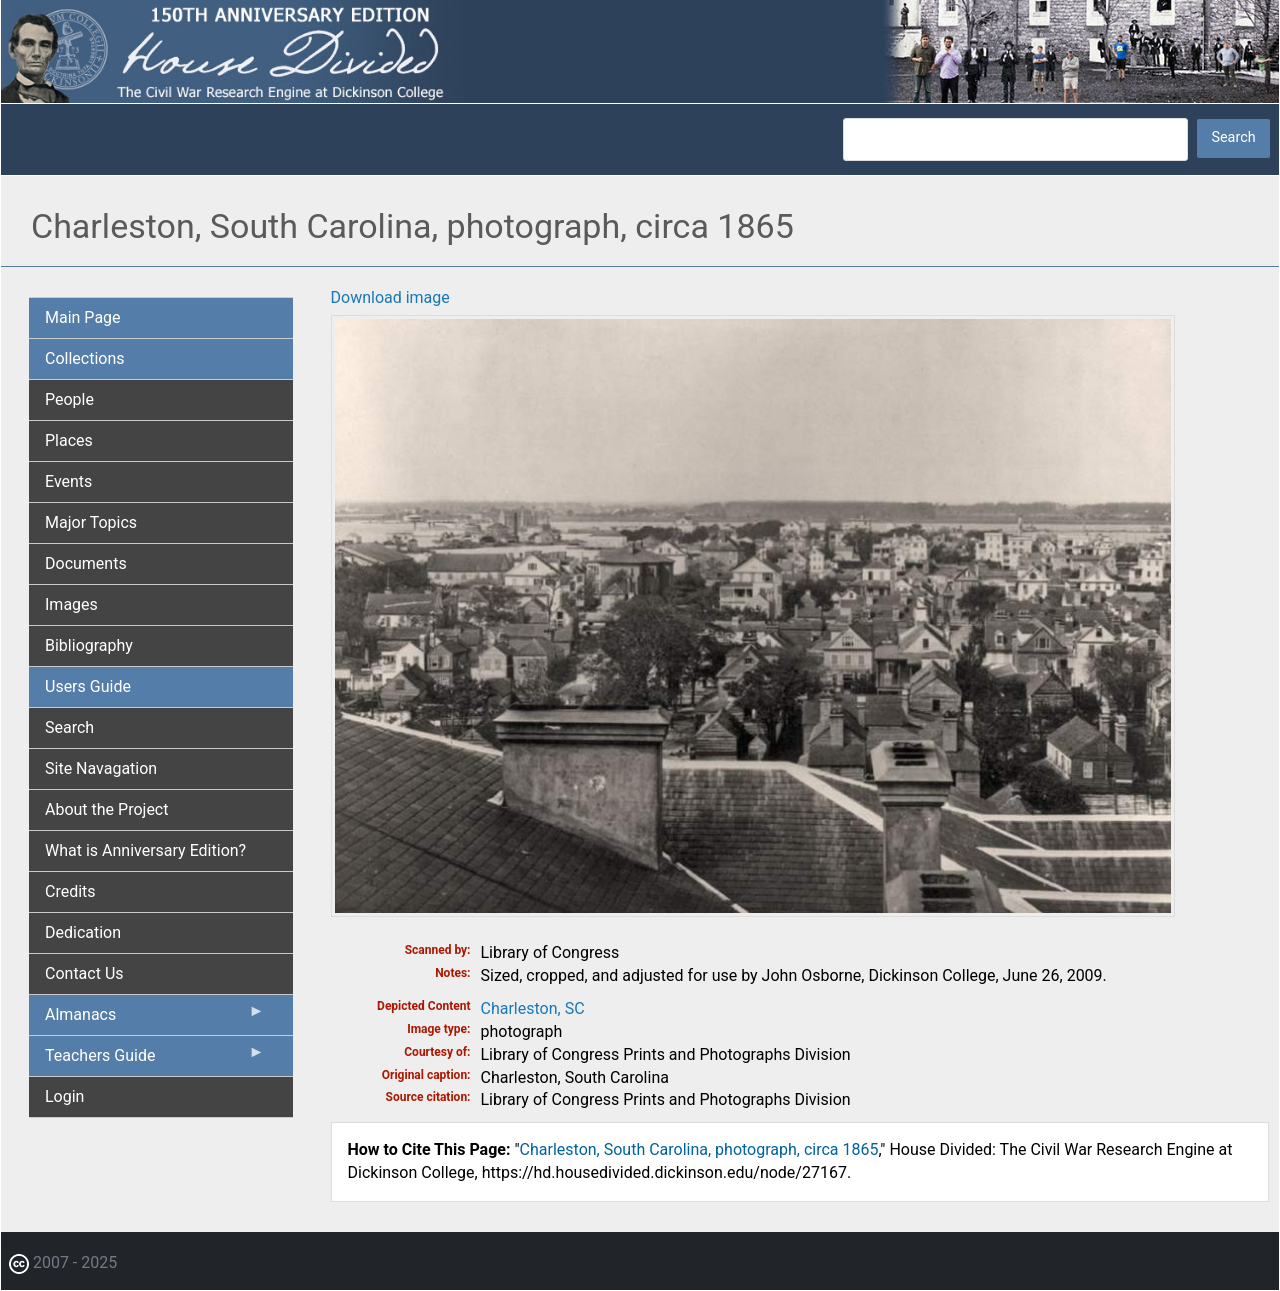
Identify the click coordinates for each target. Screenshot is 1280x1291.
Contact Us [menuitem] (84, 973)
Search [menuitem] (69, 727)
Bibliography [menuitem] (89, 645)
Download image (390, 297)
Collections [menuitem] (85, 358)
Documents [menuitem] (86, 563)
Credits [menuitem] (70, 891)
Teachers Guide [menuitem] (155, 1060)
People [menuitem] (69, 399)
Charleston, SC (533, 1008)
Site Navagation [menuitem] (101, 768)
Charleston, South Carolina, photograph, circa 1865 (699, 1149)
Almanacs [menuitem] (155, 1019)
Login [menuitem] (64, 1096)
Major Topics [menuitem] (91, 522)
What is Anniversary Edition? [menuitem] (145, 850)
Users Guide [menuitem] (88, 686)
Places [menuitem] (69, 440)
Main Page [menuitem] (83, 317)
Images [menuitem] (71, 604)
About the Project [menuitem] (106, 809)
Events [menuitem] (68, 481)
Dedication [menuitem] (83, 932)
